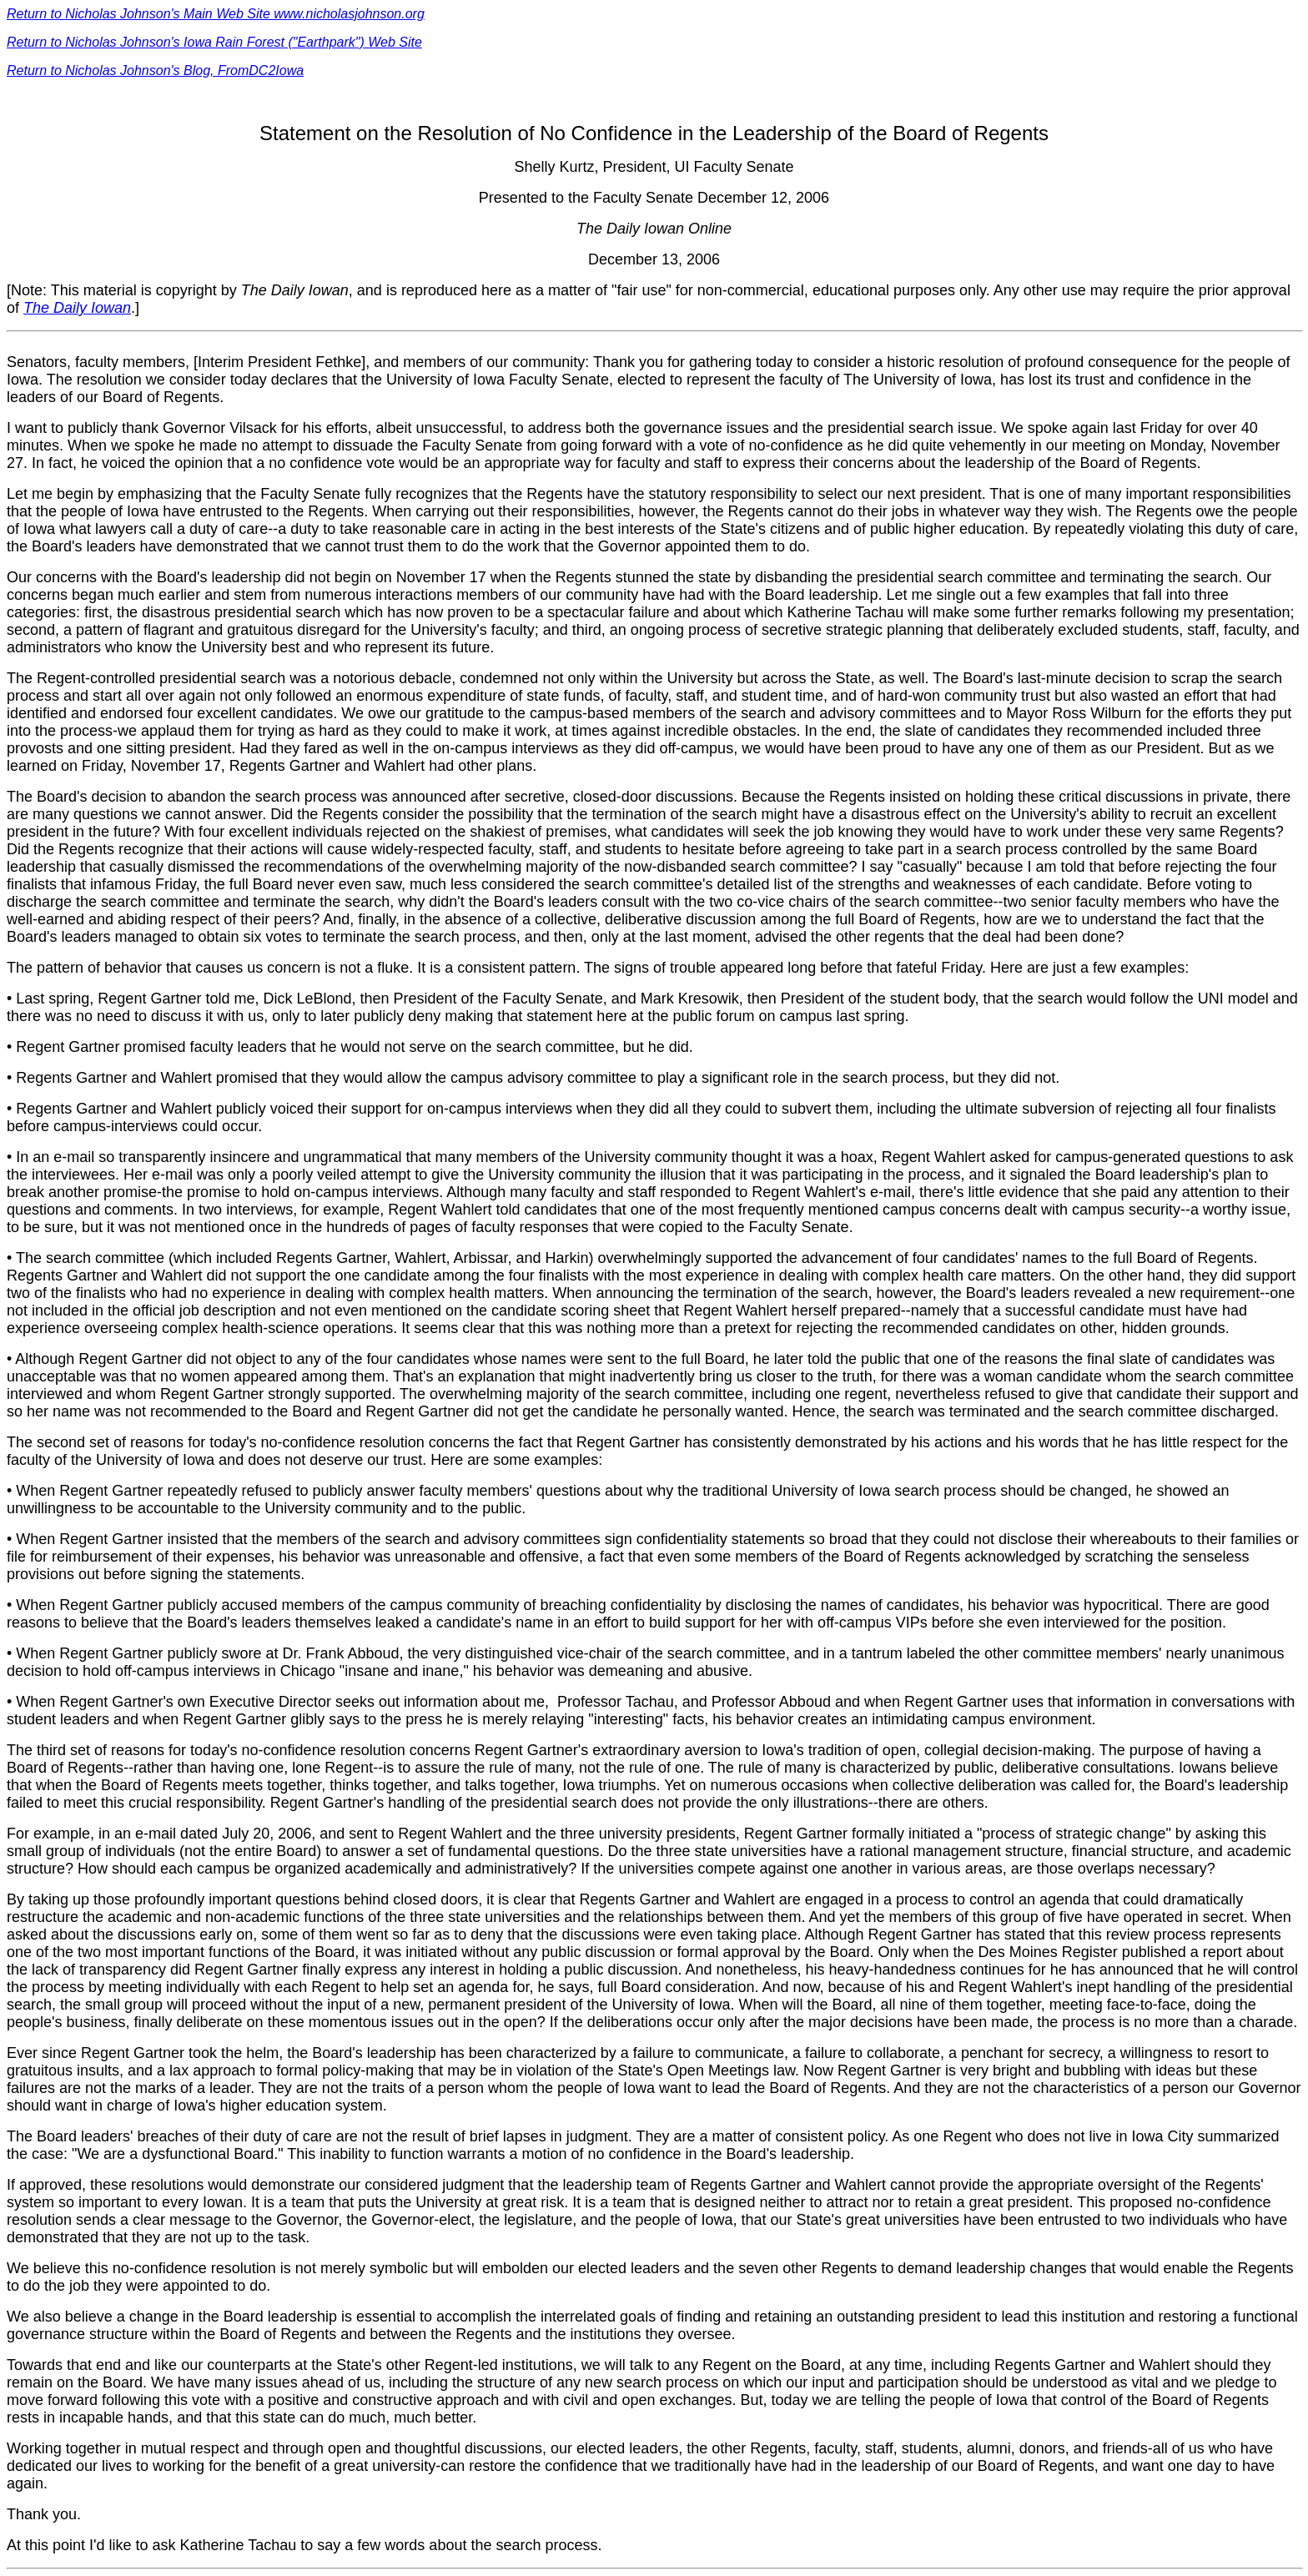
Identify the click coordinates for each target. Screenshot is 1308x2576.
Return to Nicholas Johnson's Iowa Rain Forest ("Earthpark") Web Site (214, 42)
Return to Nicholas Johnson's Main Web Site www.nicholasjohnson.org (216, 14)
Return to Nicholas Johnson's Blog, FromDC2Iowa (155, 70)
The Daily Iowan (77, 307)
